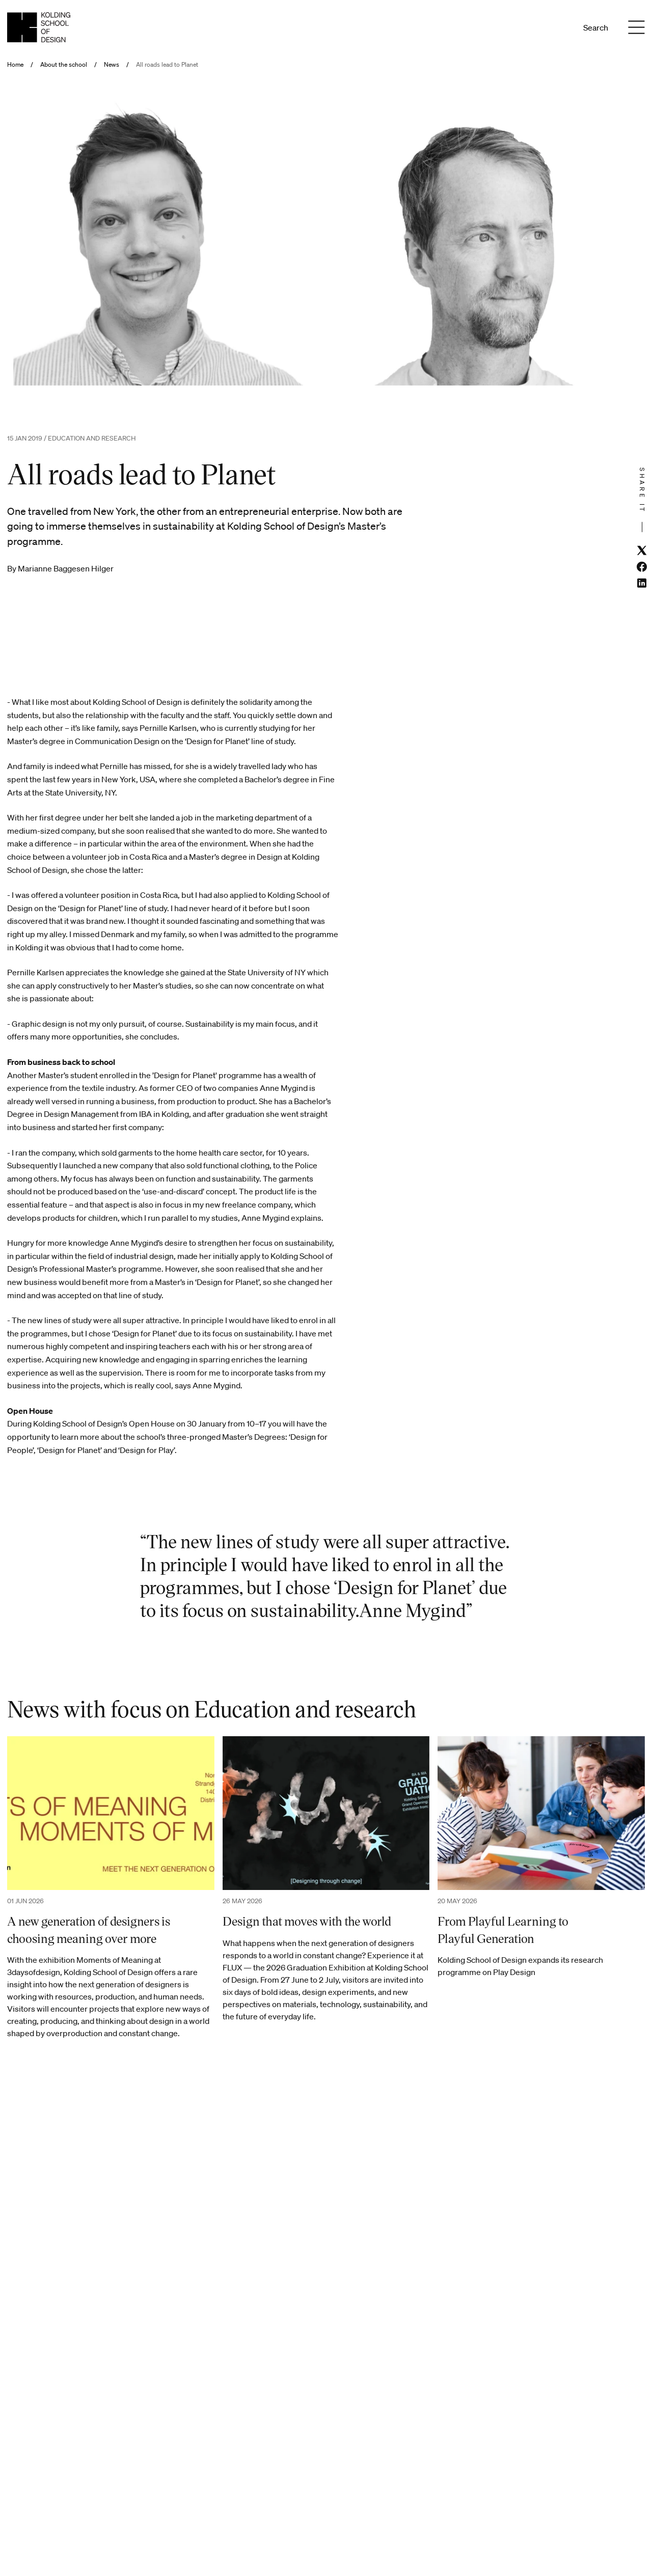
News (111, 65)
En (558, 27)
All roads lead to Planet (167, 65)
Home (15, 65)
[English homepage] (38, 27)
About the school (63, 65)
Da (544, 27)
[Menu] (637, 27)
